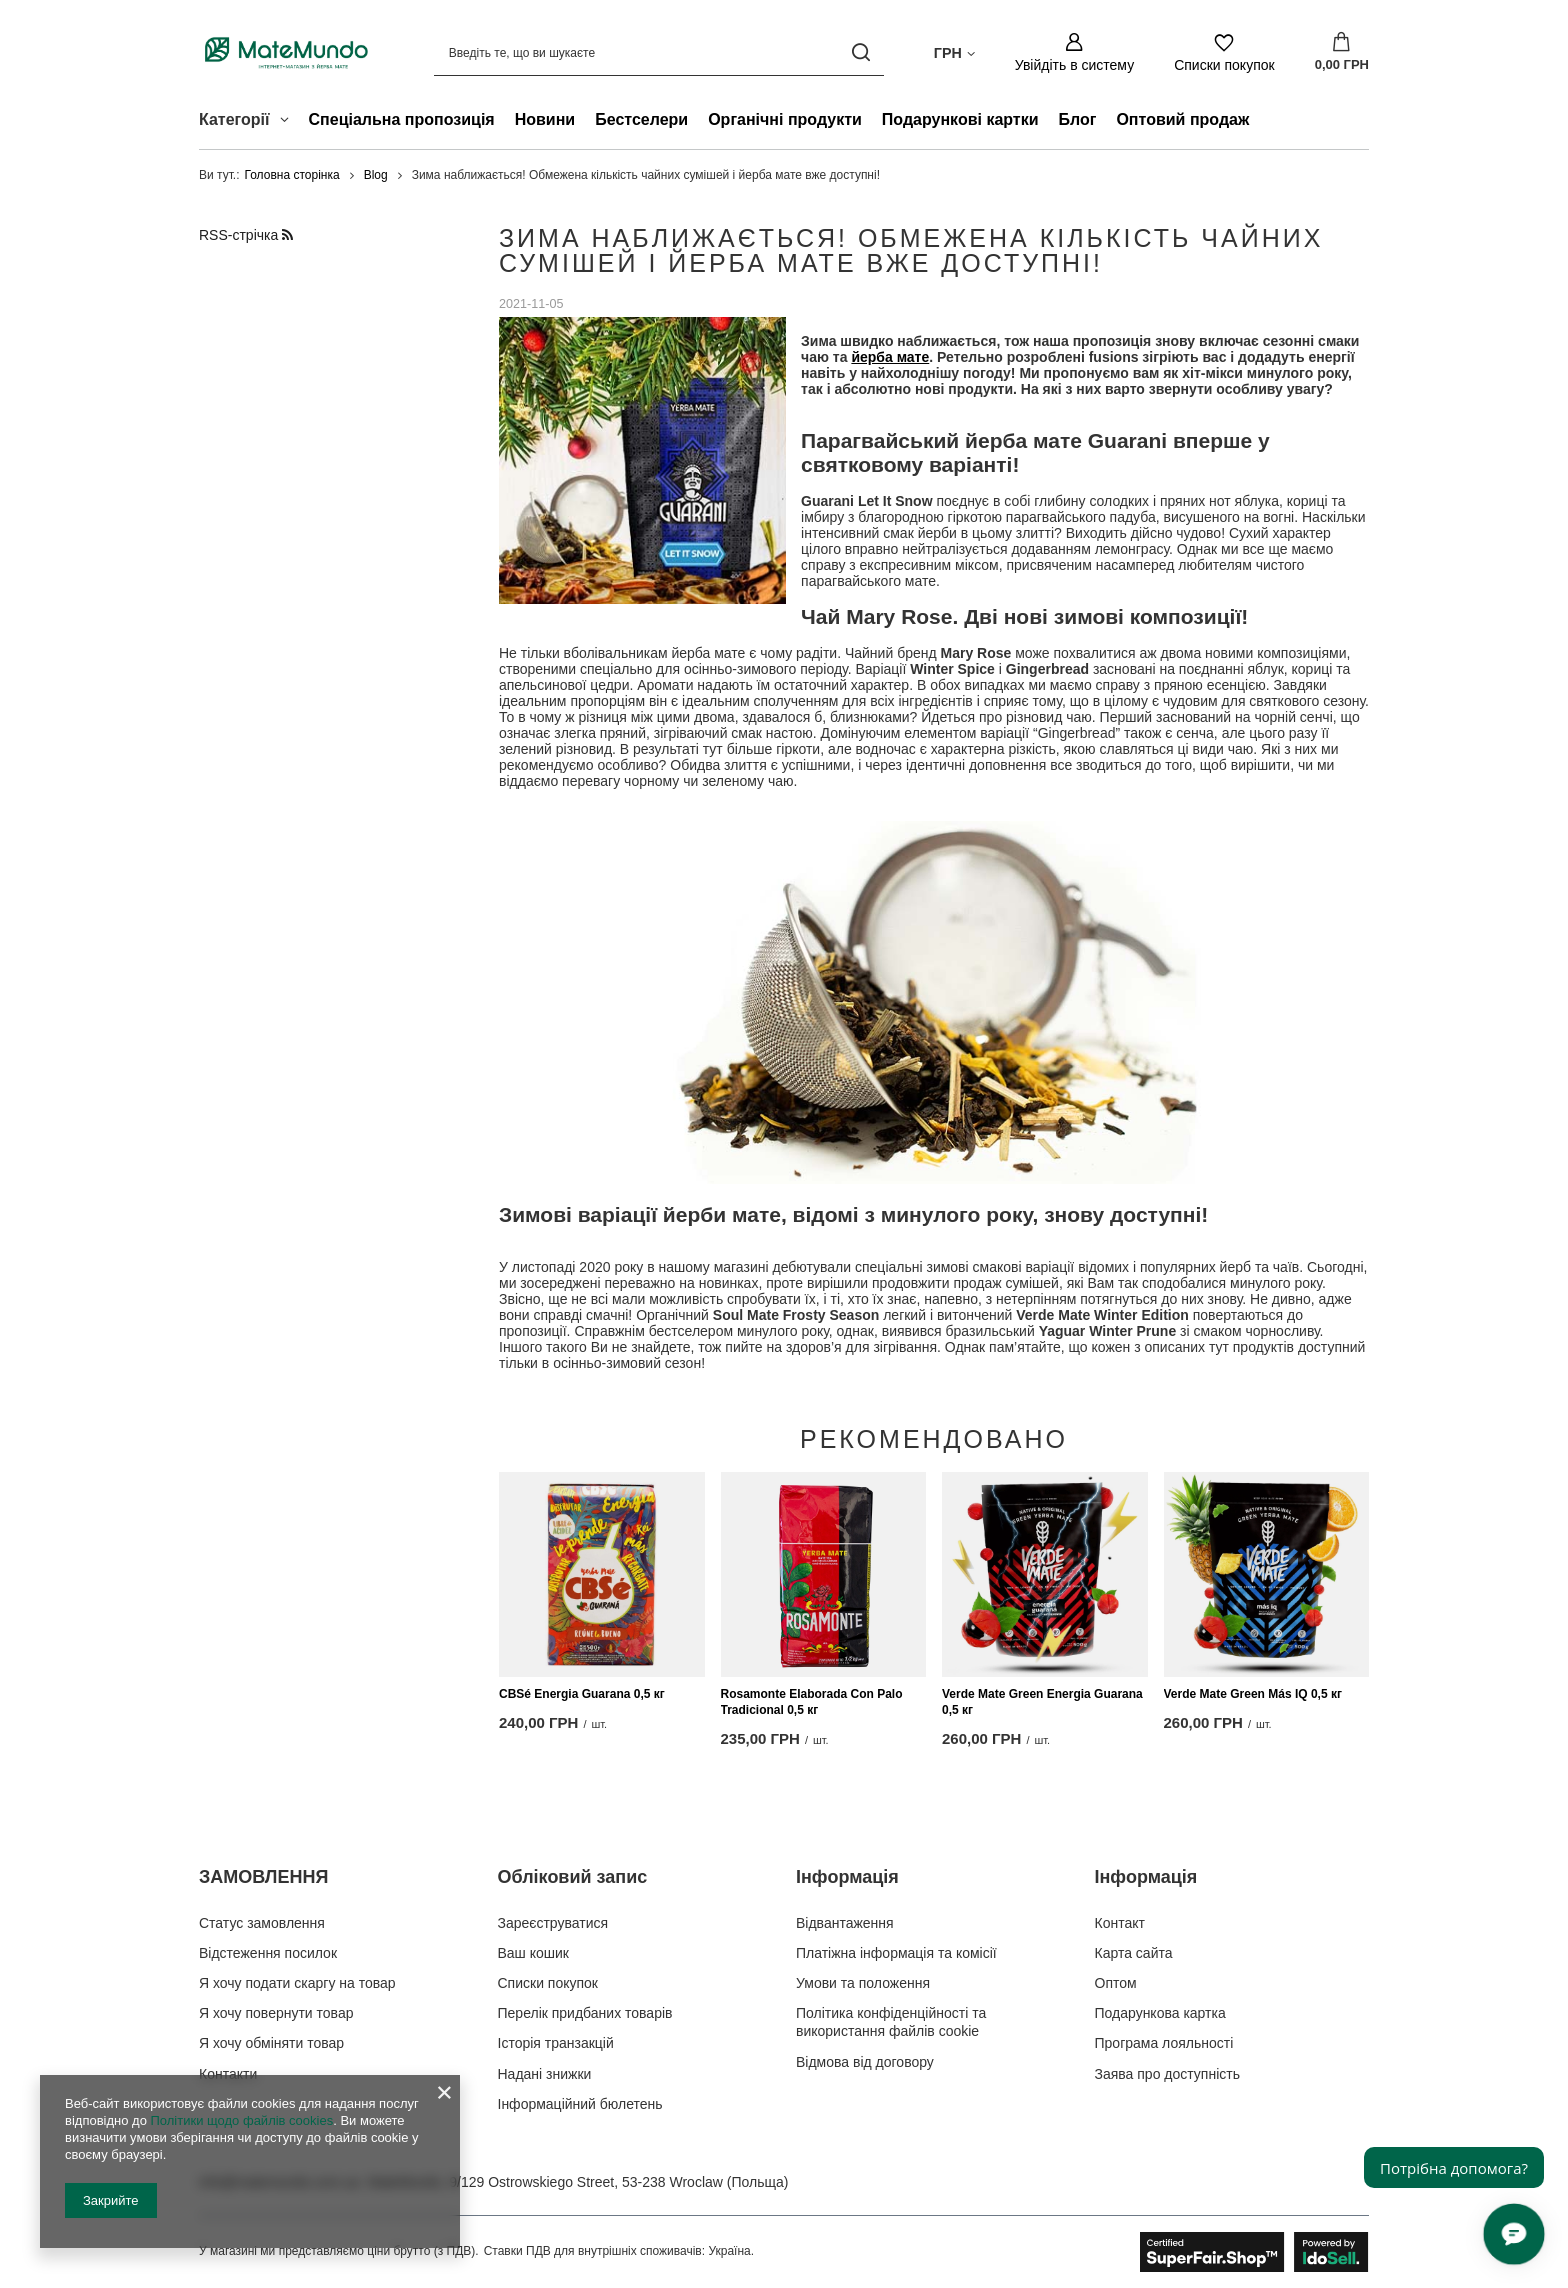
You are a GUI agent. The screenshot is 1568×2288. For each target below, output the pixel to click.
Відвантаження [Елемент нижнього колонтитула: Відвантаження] (845, 1923)
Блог (1078, 119)
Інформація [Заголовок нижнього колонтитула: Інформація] (847, 1877)
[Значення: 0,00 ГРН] (1342, 53)
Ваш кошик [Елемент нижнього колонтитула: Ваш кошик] (534, 1953)
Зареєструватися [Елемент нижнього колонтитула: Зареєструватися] (553, 1923)
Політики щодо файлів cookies (241, 2120)
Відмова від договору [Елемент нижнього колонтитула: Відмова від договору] (865, 2062)
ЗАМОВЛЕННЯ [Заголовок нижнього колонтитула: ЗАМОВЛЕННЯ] (263, 1877)
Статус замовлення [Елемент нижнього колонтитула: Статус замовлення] (262, 1923)
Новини (545, 119)
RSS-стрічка (246, 235)
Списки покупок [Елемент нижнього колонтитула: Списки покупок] (548, 1983)
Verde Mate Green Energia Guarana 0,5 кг (1042, 1703)
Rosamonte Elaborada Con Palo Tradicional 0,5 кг (812, 1703)
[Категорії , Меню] (289, 122)
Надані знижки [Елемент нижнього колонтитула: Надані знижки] (545, 2074)
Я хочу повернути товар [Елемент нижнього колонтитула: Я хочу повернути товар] (276, 2013)
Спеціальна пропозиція (402, 119)
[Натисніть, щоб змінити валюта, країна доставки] (954, 52)
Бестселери (641, 119)
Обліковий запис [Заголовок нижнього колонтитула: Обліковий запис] (573, 1877)
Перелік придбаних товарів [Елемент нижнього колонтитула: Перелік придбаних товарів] (585, 2013)
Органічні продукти (785, 119)
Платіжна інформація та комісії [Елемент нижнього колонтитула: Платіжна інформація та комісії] (896, 1953)
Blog (376, 175)
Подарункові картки (960, 119)
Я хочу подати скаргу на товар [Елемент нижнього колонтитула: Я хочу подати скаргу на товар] (297, 1983)
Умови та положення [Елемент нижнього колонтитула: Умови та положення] (863, 1983)
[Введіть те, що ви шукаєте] (659, 52)
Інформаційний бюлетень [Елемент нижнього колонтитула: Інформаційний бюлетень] (580, 2104)
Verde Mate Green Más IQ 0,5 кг (1253, 1695)
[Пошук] (861, 52)
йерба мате (890, 358)
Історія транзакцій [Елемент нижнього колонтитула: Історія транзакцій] (556, 2043)
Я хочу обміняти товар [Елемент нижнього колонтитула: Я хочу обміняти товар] (271, 2043)
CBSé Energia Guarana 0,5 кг (582, 1695)
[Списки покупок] (1224, 52)
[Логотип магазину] (286, 52)
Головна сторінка (292, 175)
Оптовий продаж (1182, 119)
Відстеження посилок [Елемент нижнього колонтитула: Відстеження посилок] (268, 1953)
